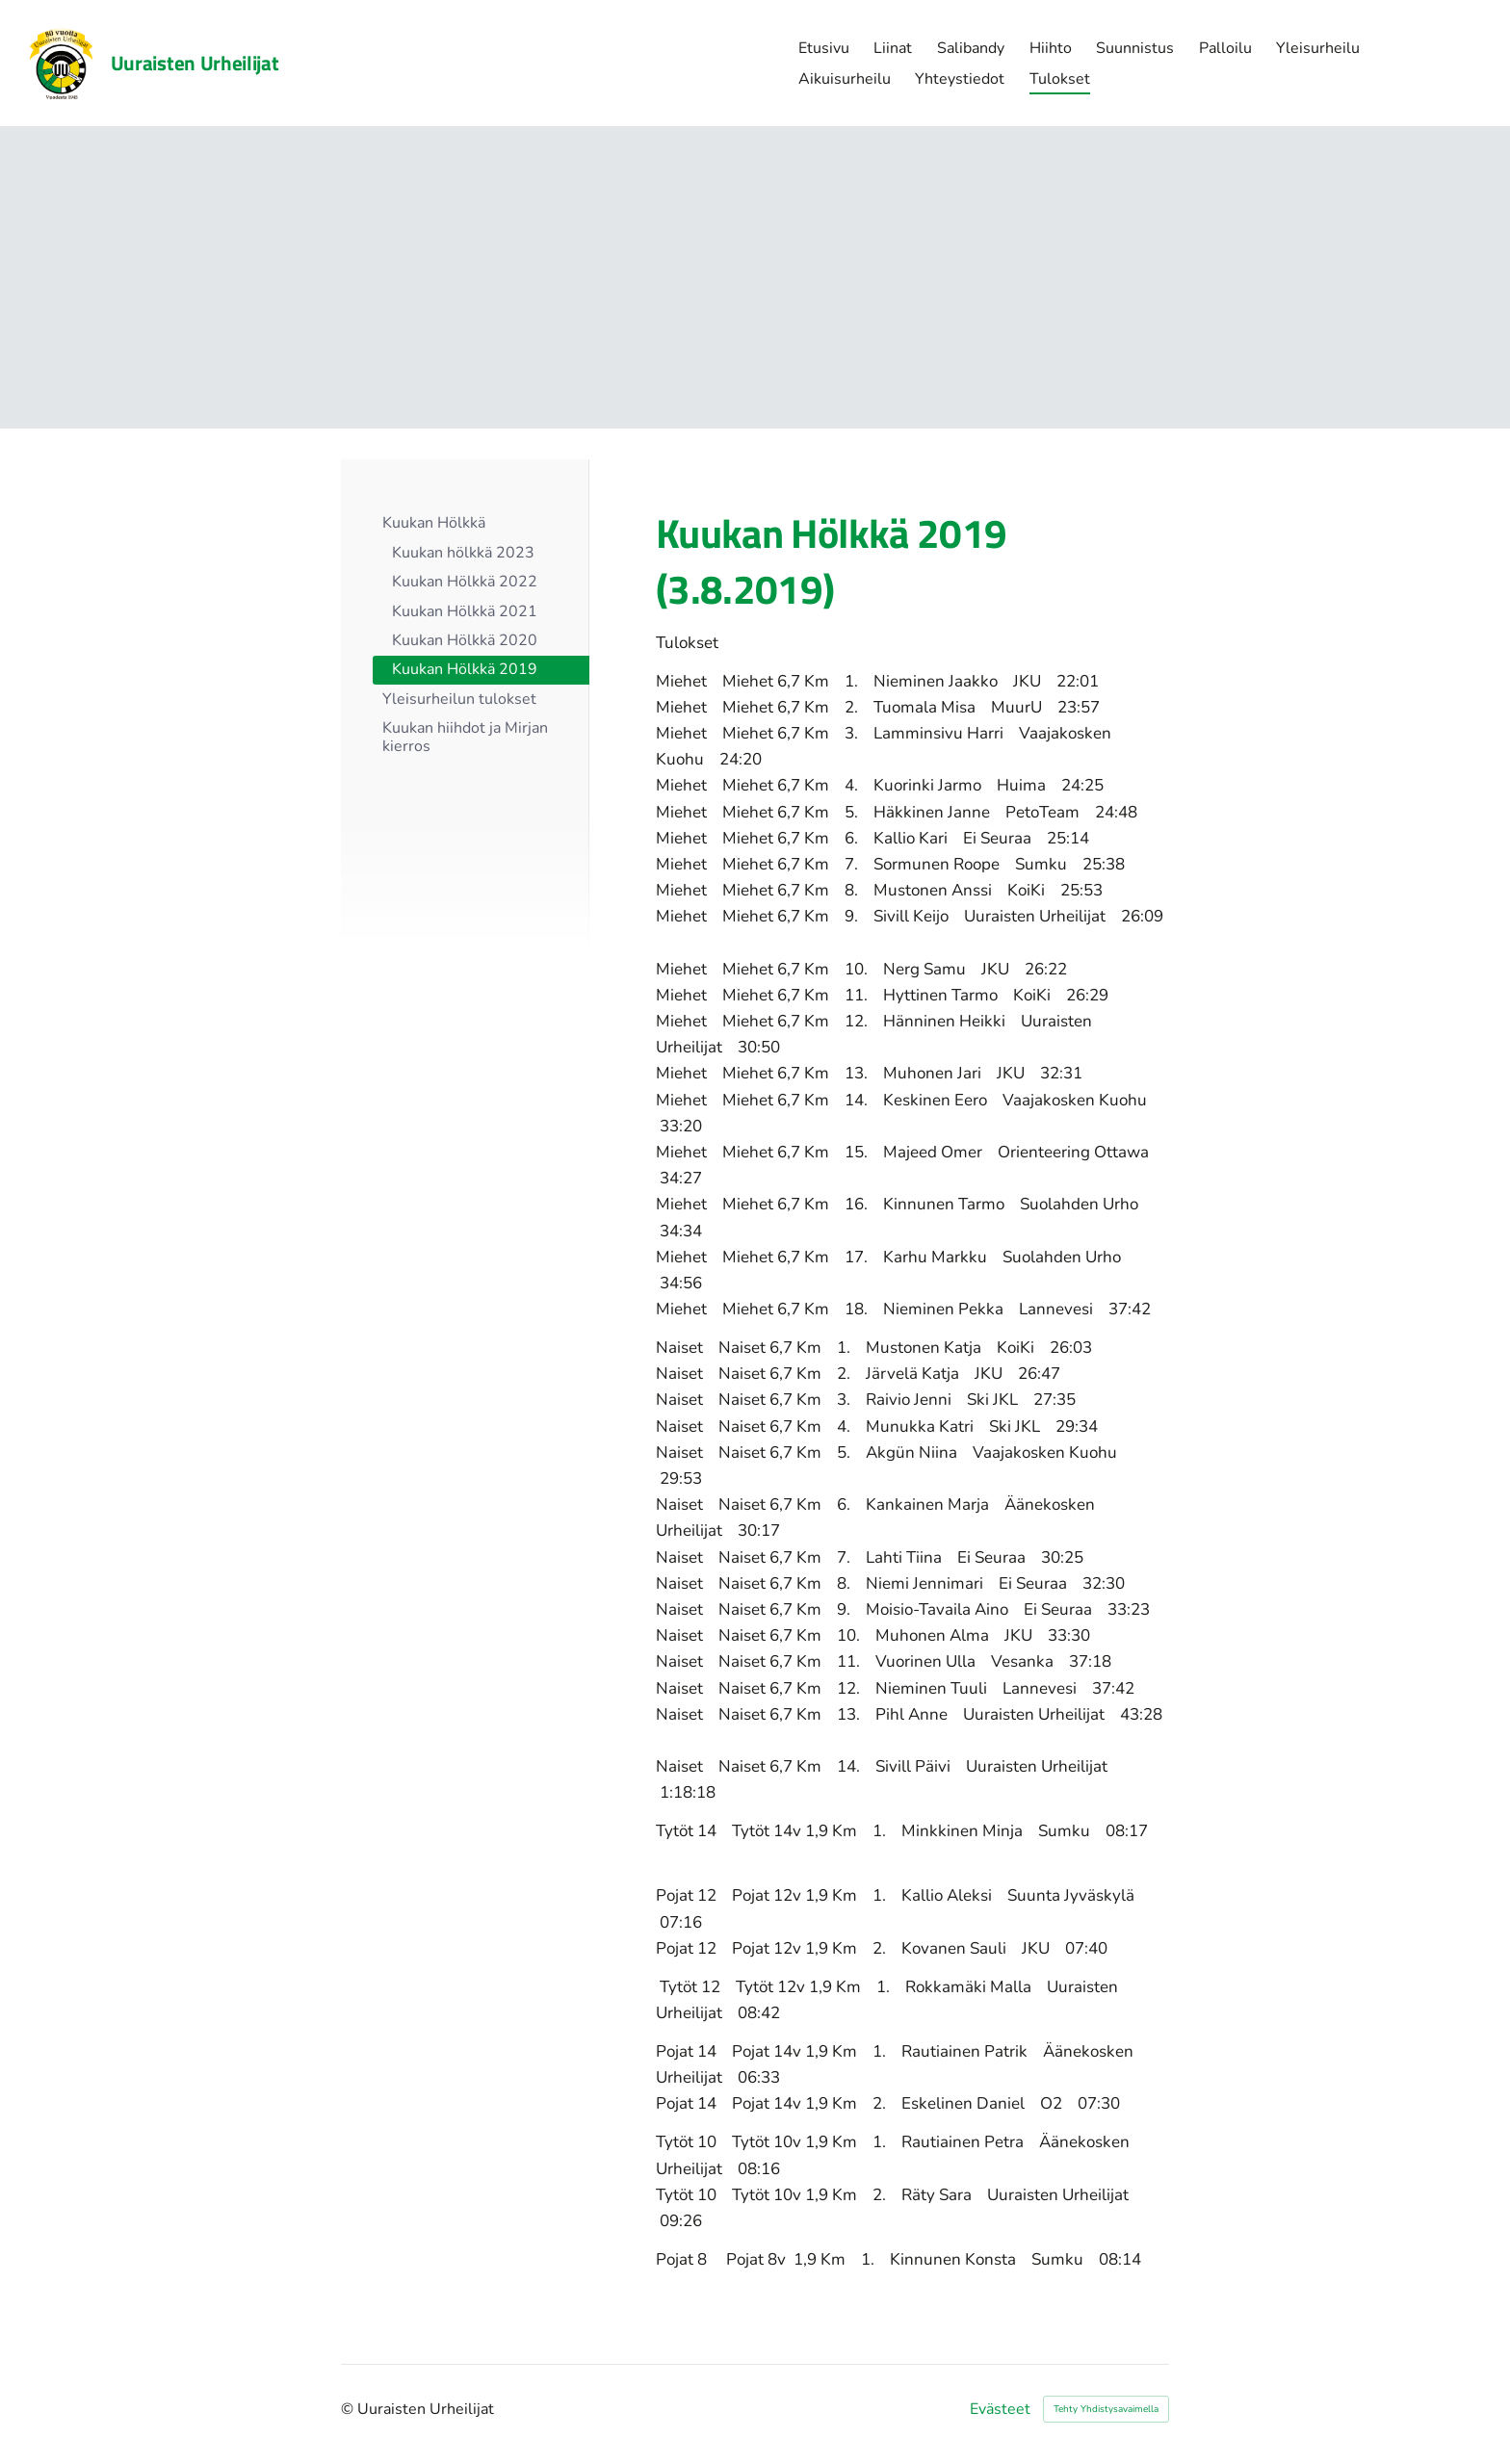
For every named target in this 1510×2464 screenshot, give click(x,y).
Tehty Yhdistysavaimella (1106, 2409)
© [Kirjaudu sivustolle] (349, 2409)
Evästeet (1000, 2409)
